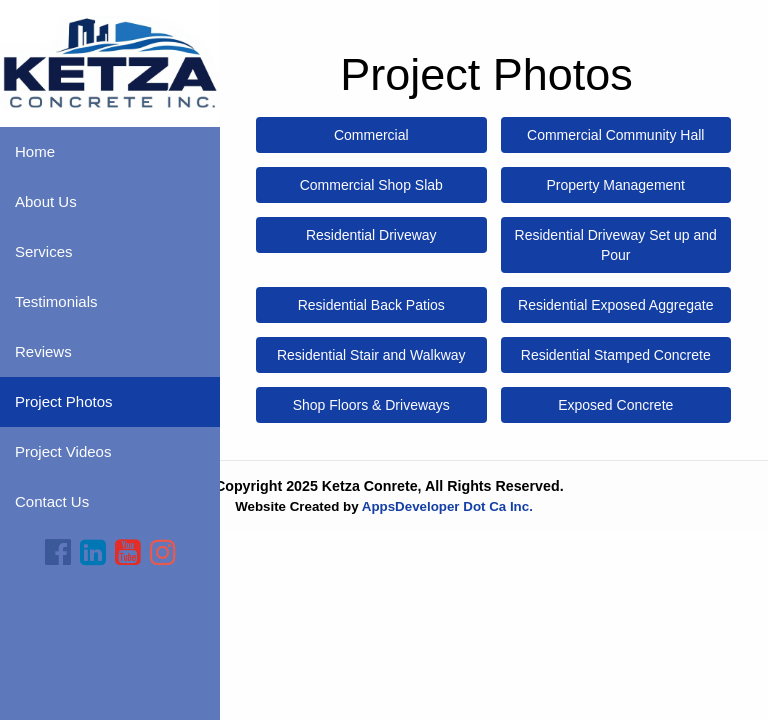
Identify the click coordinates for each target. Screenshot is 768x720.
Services (44, 251)
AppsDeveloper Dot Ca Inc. (447, 506)
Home (35, 151)
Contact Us (52, 501)
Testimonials (56, 301)
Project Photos (64, 401)
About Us (46, 201)
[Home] (110, 62)
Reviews (43, 351)
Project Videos (63, 451)
